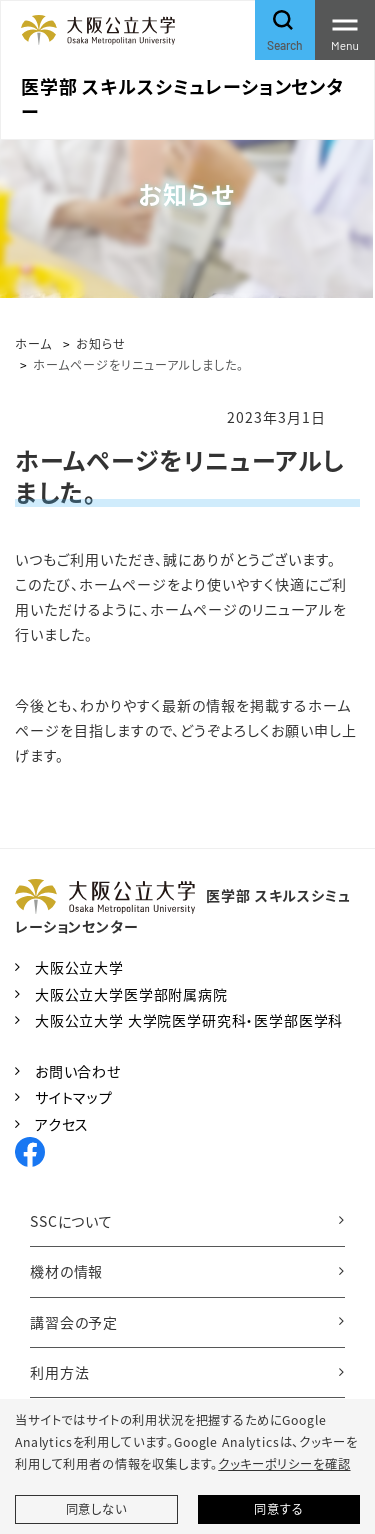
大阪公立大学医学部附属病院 (131, 994)
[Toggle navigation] (345, 30)
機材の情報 (66, 1271)
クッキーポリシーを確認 (284, 1464)
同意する (278, 1509)
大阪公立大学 (79, 967)
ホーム (33, 343)
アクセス (62, 1124)
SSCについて (71, 1221)
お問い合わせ (78, 1071)
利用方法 (59, 1372)
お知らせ (101, 343)
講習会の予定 (74, 1322)
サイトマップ (74, 1097)
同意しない (96, 1509)
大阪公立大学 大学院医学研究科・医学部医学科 (189, 1020)
